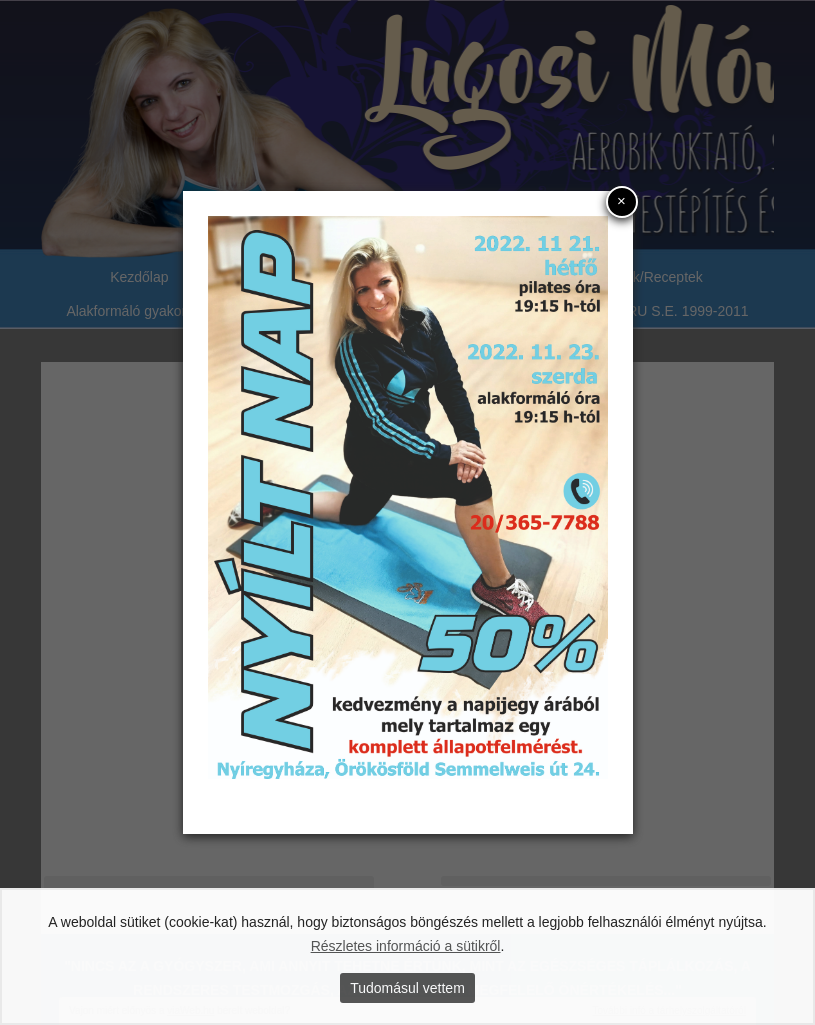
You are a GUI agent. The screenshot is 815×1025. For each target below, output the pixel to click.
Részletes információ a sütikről (406, 946)
